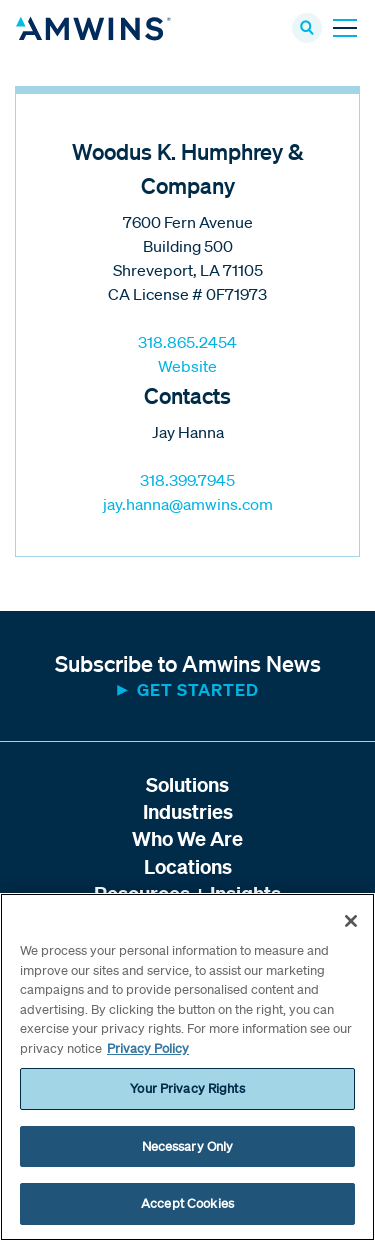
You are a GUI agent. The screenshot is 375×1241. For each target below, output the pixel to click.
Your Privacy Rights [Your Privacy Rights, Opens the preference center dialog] (187, 1088)
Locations (188, 866)
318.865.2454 (187, 342)
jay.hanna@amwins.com (188, 504)
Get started (198, 689)
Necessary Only (188, 1146)
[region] (187, 1067)
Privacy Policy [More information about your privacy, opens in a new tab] (148, 1048)
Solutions (187, 784)
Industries (188, 811)
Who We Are (187, 838)
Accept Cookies (187, 1203)
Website (187, 366)
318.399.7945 (187, 480)
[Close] (351, 921)
